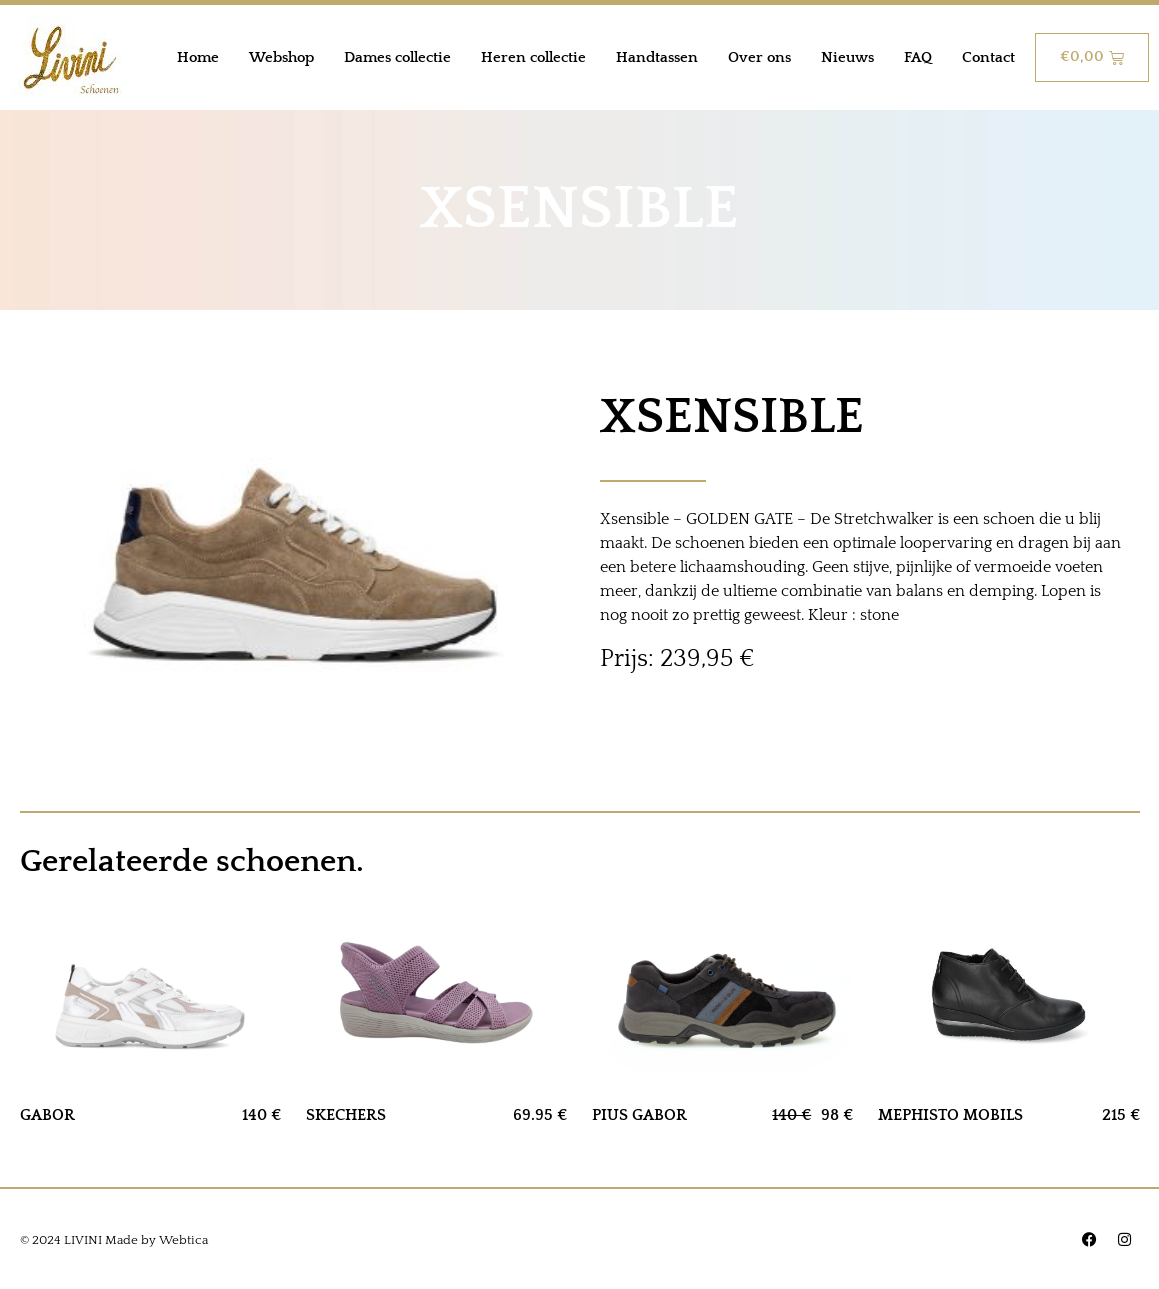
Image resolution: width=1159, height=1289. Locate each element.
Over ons (759, 57)
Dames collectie (397, 57)
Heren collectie (533, 57)
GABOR (47, 1115)
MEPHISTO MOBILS (950, 1115)
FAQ (918, 57)
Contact (988, 57)
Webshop (281, 57)
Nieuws (847, 57)
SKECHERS (346, 1115)
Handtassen (657, 57)
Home (198, 57)
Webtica (183, 1240)
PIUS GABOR (639, 1115)
